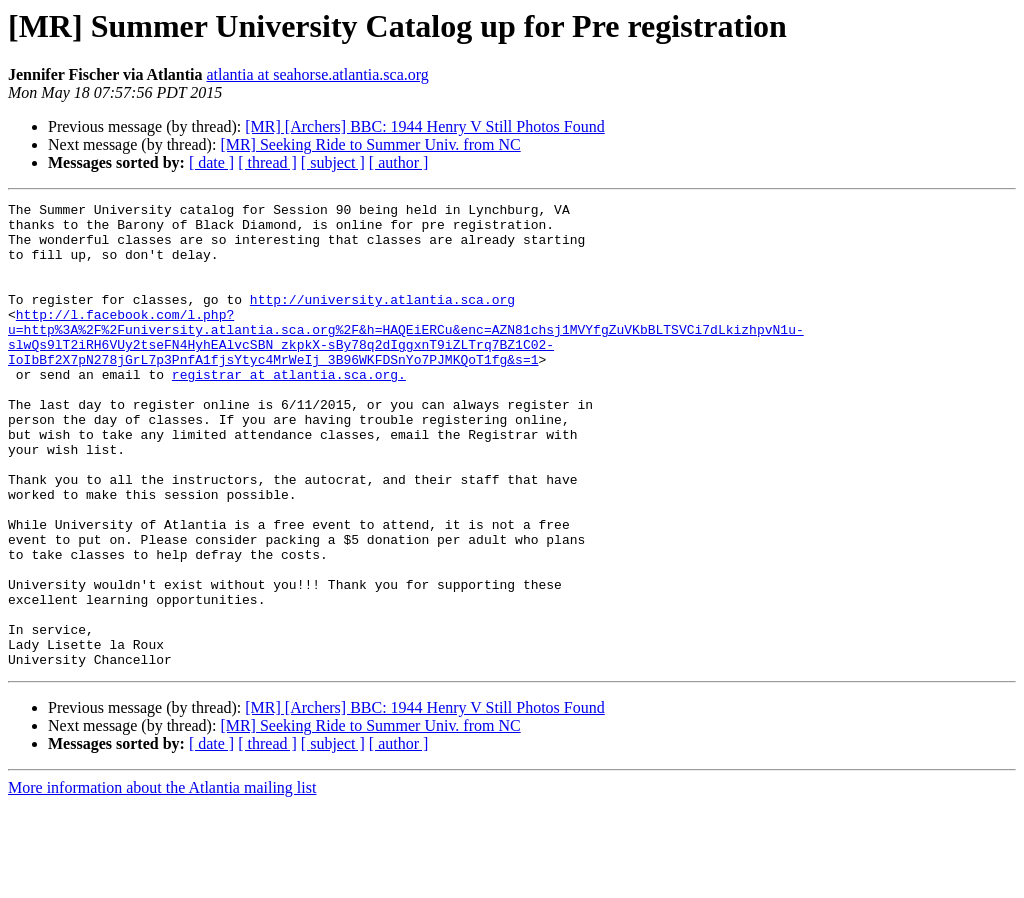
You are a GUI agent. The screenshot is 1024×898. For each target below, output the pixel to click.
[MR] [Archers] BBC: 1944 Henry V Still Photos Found (424, 126)
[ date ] (211, 162)
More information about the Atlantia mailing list (162, 880)
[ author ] (399, 162)
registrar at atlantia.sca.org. (289, 410)
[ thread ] (267, 162)
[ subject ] (333, 162)
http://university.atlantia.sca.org (382, 320)
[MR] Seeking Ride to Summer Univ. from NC (370, 144)
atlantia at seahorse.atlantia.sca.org (318, 74)
